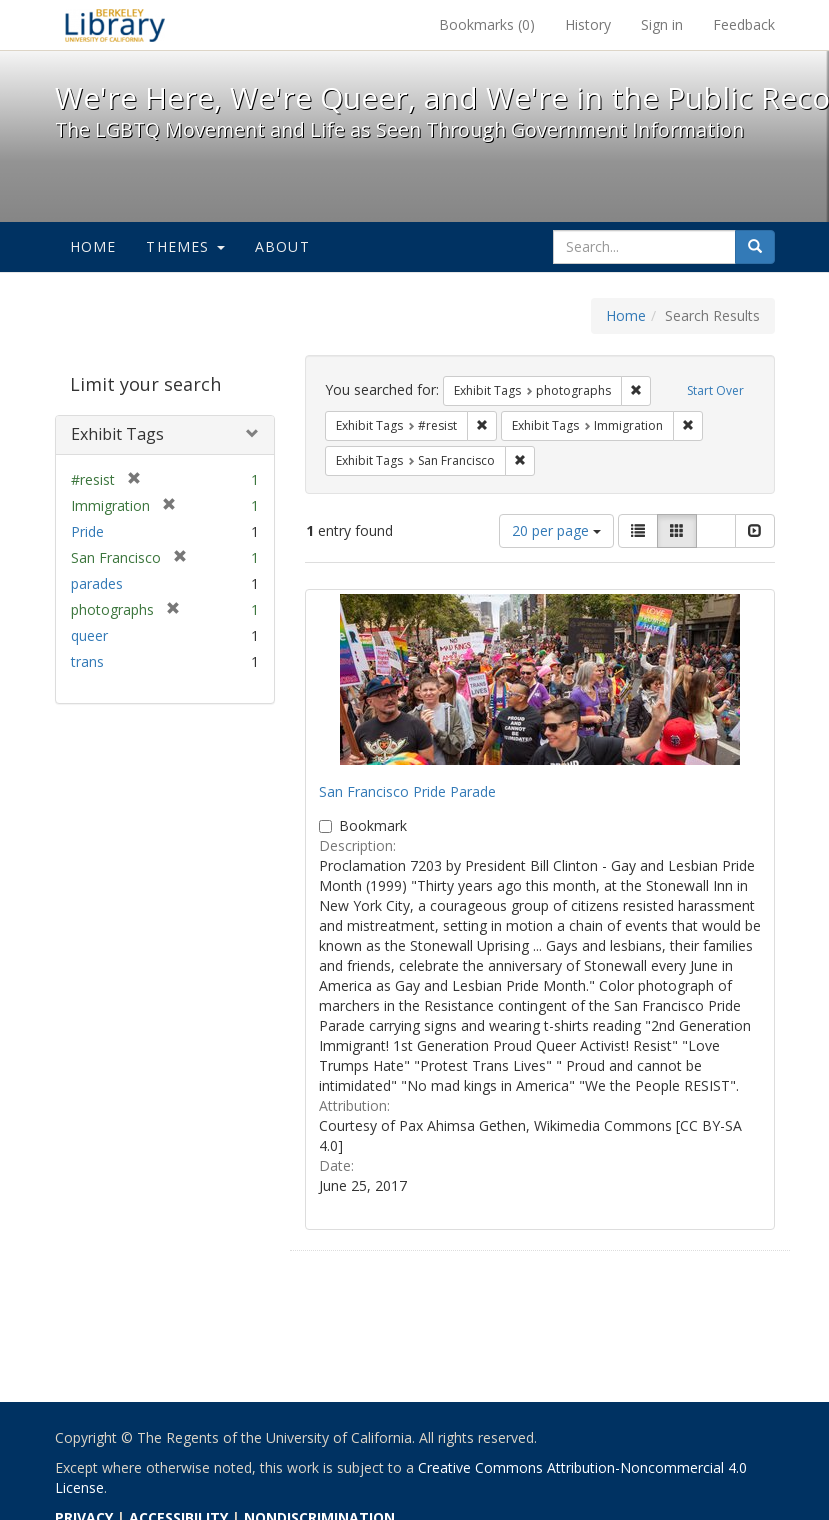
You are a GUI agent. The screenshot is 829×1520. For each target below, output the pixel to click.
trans (87, 661)
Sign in (662, 24)
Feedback (744, 24)
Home (93, 246)
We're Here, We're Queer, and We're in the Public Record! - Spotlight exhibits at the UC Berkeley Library (115, 25)
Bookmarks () (487, 24)
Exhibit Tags (117, 434)
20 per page (556, 530)
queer (89, 635)
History (588, 24)
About (282, 246)
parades (97, 583)
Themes (185, 246)
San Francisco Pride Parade (407, 791)
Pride (87, 531)
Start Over (715, 390)
